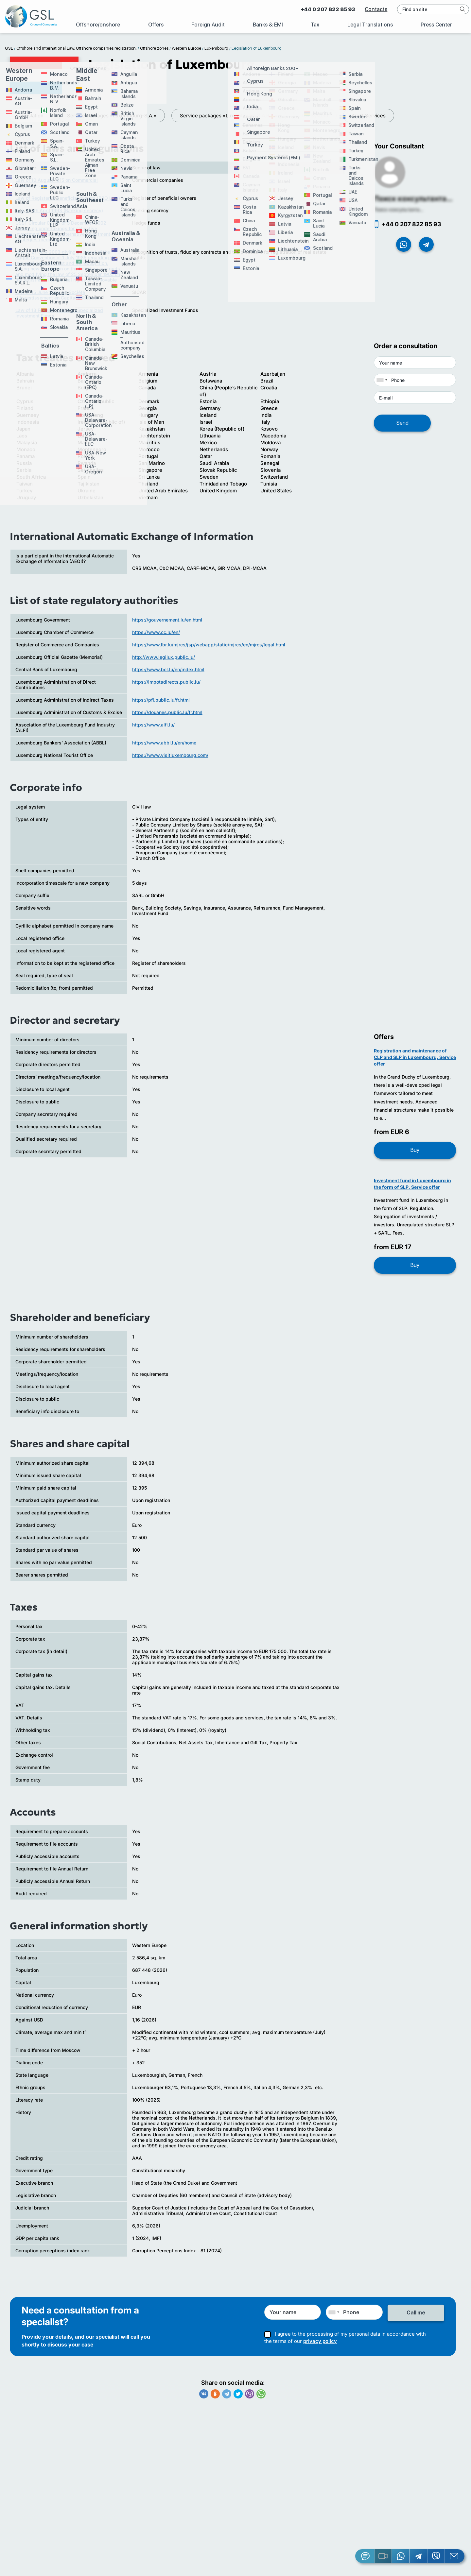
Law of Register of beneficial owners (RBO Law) (67, 202)
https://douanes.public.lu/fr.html (167, 717)
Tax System (314, 115)
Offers (156, 25)
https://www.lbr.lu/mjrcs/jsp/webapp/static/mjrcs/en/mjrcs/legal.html (208, 649)
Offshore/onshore (98, 25)
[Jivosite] (365, 2556)
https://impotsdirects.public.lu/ (166, 686)
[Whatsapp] (401, 2556)
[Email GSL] (454, 2556)
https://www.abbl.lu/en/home (164, 747)
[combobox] (381, 384)
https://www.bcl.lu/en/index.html (168, 674)
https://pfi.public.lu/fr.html (161, 704)
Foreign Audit (208, 25)
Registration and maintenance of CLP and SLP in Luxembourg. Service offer (415, 1061)
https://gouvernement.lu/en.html (167, 624)
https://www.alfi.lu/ (153, 729)
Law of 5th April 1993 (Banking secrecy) (59, 215)
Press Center (436, 25)
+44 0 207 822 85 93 (325, 9)
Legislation (265, 115)
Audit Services (369, 115)
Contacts (373, 9)
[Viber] (436, 2556)
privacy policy (320, 2344)
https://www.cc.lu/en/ (156, 637)
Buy (414, 1155)
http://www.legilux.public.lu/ (163, 661)
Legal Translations (370, 25)
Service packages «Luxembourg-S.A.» (63, 115)
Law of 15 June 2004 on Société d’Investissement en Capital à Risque (56, 299)
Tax (315, 25)
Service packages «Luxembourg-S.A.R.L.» (180, 115)
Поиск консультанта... (413, 203)
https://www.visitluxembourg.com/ (170, 759)
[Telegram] (418, 2556)
